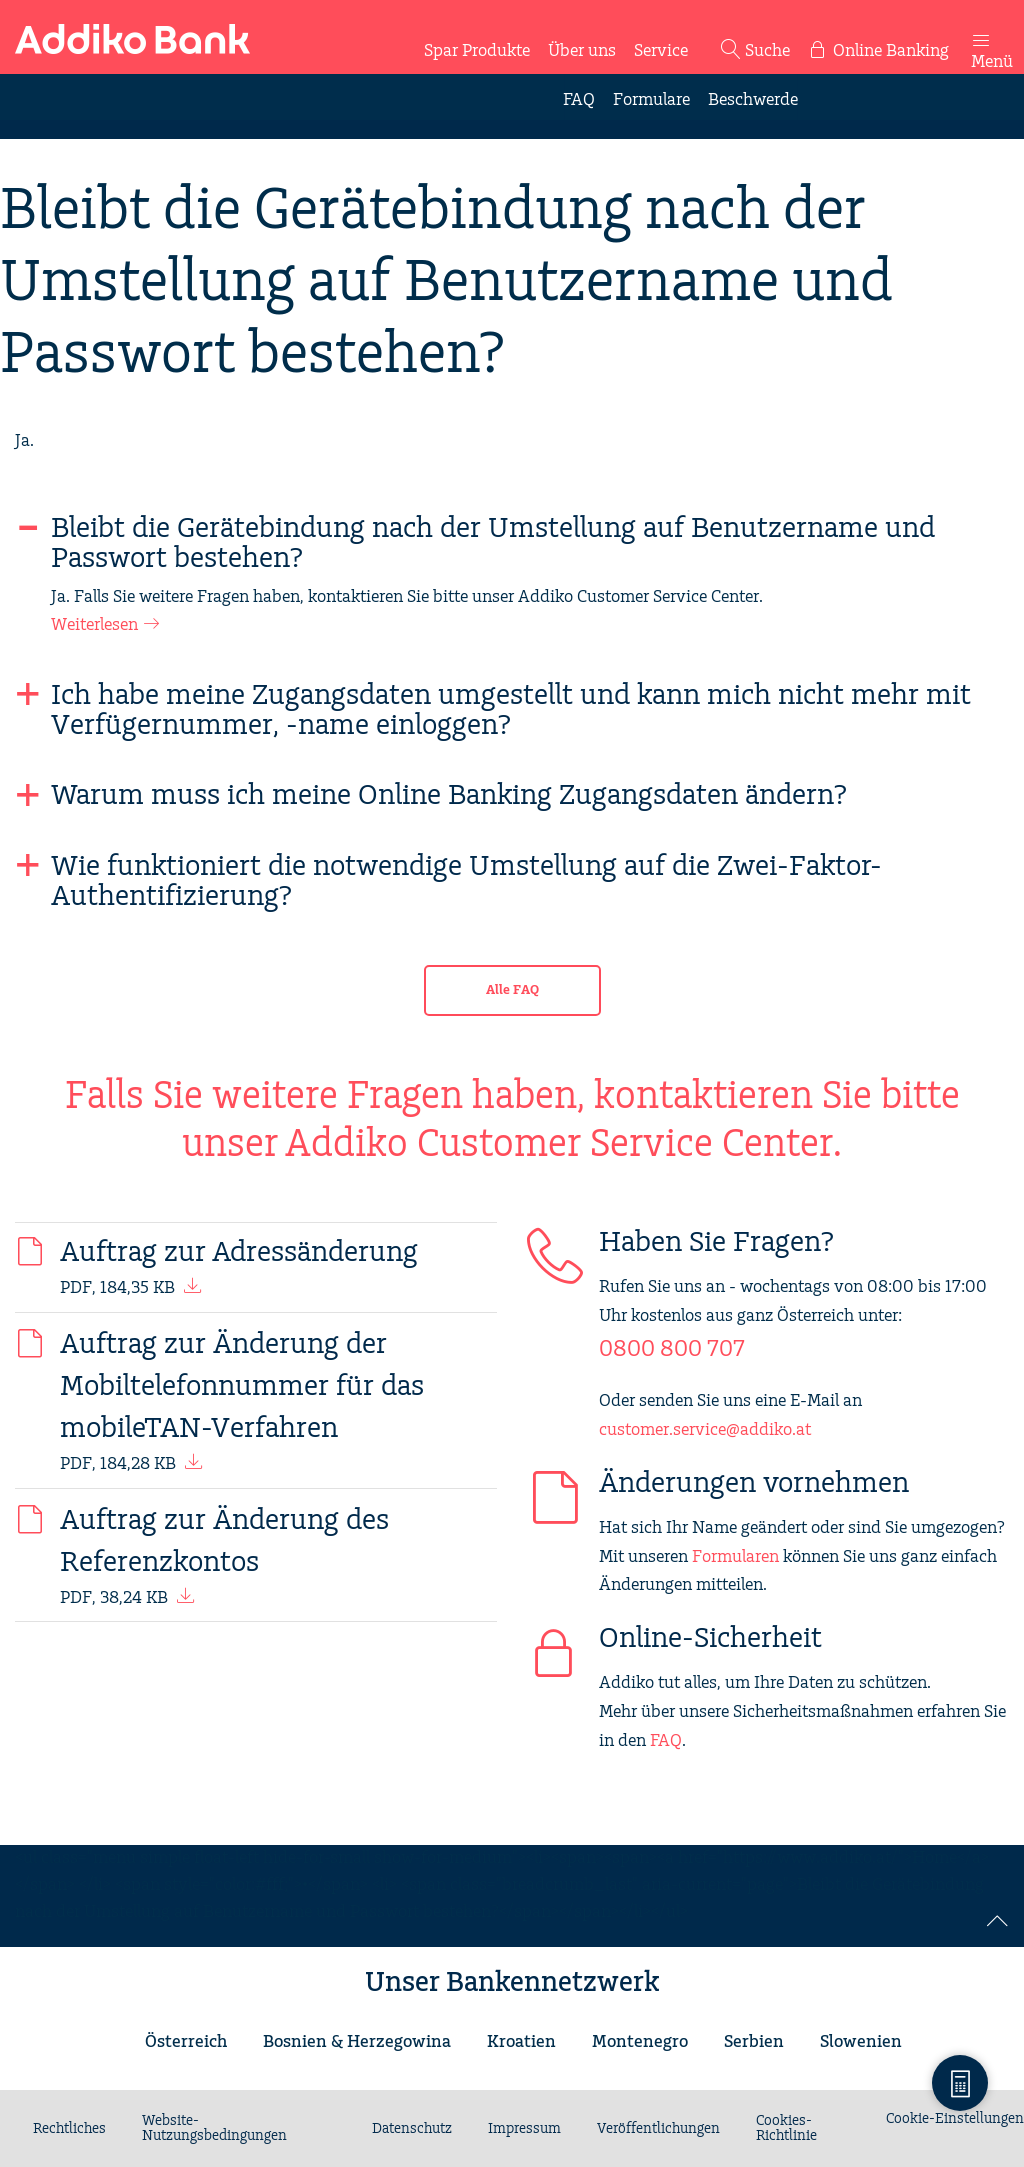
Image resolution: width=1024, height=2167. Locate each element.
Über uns (582, 51)
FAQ (579, 100)
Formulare (651, 100)
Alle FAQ (512, 990)
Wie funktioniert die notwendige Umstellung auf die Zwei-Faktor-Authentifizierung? (466, 882)
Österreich (186, 2042)
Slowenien (861, 2042)
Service (661, 51)
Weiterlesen (94, 625)
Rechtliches (69, 2129)
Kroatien (521, 2042)
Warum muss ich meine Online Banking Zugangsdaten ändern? (449, 796)
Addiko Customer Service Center (559, 1145)
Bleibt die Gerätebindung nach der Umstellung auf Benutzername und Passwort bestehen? (493, 544)
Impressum (524, 2129)
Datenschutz (412, 2129)
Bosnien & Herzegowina (357, 2042)
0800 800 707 (672, 1349)
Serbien (754, 2042)
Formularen (735, 1557)
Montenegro (640, 2042)
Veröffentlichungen (658, 2129)
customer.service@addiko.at (705, 1430)
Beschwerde (753, 100)
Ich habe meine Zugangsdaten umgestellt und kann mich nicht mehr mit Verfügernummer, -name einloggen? (511, 711)
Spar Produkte (477, 51)
